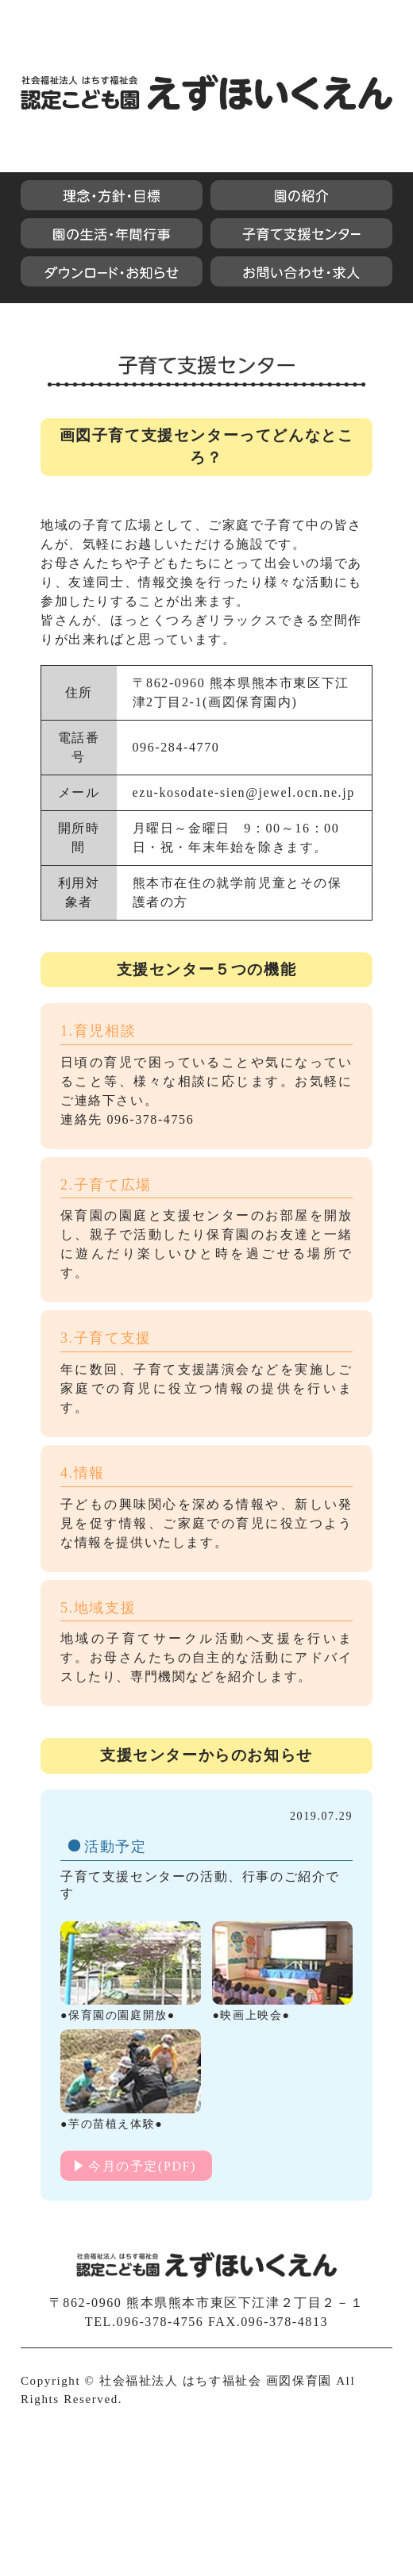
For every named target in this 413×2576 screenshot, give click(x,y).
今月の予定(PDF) (142, 2166)
